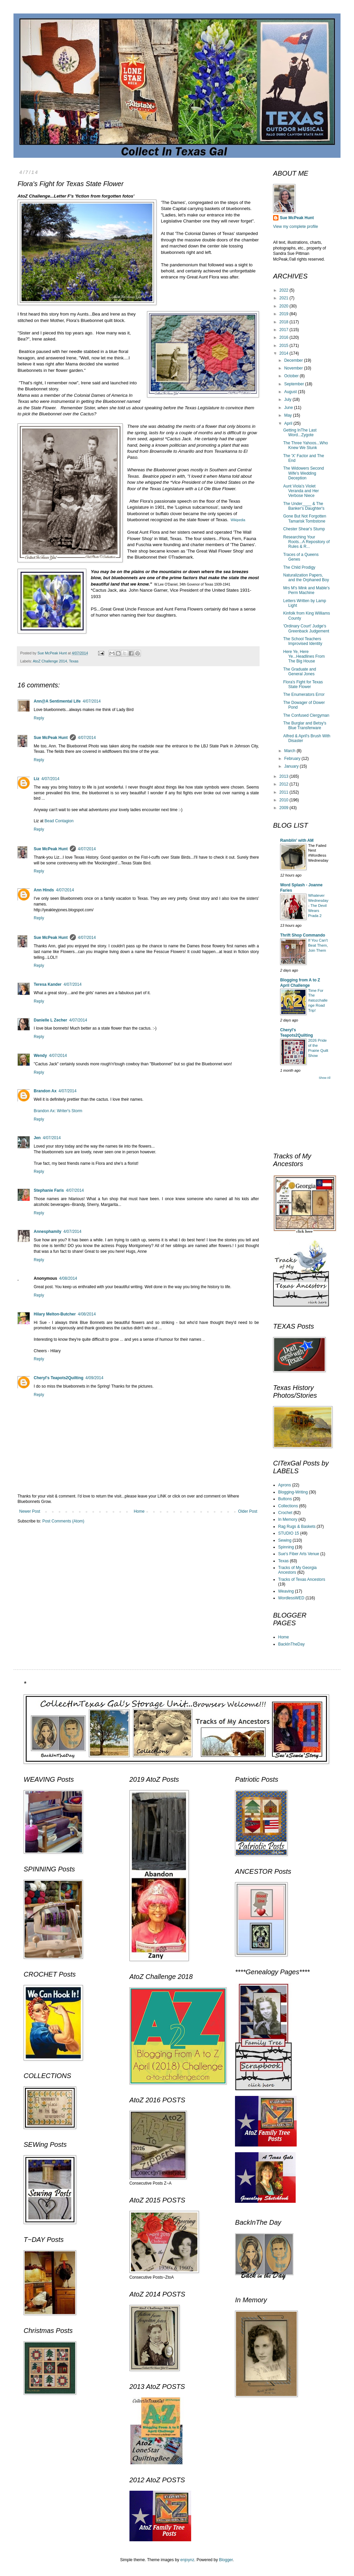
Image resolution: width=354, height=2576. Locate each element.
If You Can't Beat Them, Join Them (318, 945)
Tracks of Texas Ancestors (301, 1579)
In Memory (287, 1519)
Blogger (226, 2559)
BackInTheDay (291, 1644)
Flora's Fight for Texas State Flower (303, 684)
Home (139, 1511)
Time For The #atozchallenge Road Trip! (318, 1000)
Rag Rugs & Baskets (297, 1526)
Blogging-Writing (293, 1492)
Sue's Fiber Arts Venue (298, 1553)
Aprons (284, 1485)
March (290, 750)
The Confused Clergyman (306, 715)
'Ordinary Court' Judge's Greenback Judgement (306, 628)
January (292, 766)
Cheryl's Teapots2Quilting (58, 1377)
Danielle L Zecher (50, 1020)
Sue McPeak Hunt (51, 737)
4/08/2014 (68, 1278)
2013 (284, 776)
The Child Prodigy (299, 567)
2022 (284, 290)
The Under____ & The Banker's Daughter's (303, 506)
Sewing (284, 1540)
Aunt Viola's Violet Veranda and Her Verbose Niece (301, 491)
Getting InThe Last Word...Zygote (300, 432)
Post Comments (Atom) (63, 1521)
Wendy (40, 1055)
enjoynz (187, 2559)
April (288, 423)
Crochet (285, 1512)
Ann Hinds (44, 890)
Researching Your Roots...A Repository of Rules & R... (306, 542)
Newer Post (29, 1511)
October (292, 376)
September (294, 384)
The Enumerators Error (304, 694)
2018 (284, 322)
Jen (37, 1137)
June (289, 407)
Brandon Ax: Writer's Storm (58, 1110)
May (288, 415)
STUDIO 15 (288, 1533)
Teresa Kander (47, 984)
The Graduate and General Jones (299, 671)
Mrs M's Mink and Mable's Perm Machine (306, 590)
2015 (284, 345)
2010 (284, 800)
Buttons (285, 1499)
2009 (284, 807)
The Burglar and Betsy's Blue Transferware (304, 725)
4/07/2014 (91, 701)
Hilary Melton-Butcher (55, 1314)
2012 (284, 784)
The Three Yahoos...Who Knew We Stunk (305, 445)
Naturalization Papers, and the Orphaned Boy (306, 577)
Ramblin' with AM (297, 840)
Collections (288, 1506)
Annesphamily (47, 1231)
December (294, 360)
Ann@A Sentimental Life (57, 701)
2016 (284, 337)
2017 (284, 329)
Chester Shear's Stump (304, 529)
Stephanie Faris (49, 1190)
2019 (284, 314)
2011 (284, 792)
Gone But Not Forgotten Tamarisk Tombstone (304, 518)
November (294, 368)
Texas (74, 661)
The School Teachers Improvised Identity (302, 641)
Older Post (247, 1511)
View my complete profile (295, 226)
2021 (284, 298)
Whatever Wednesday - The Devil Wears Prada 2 (318, 905)
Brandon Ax (45, 1091)
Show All (324, 1077)
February (292, 758)
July (288, 399)
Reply (39, 718)
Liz (36, 778)
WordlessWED (291, 1598)
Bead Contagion (59, 821)
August (291, 391)
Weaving (286, 1591)
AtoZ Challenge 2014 (50, 661)
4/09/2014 (94, 1377)
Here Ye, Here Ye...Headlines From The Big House (304, 656)
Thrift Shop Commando (302, 935)
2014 (284, 353)
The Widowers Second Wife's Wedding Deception (303, 473)
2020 (284, 306)
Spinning (286, 1547)
